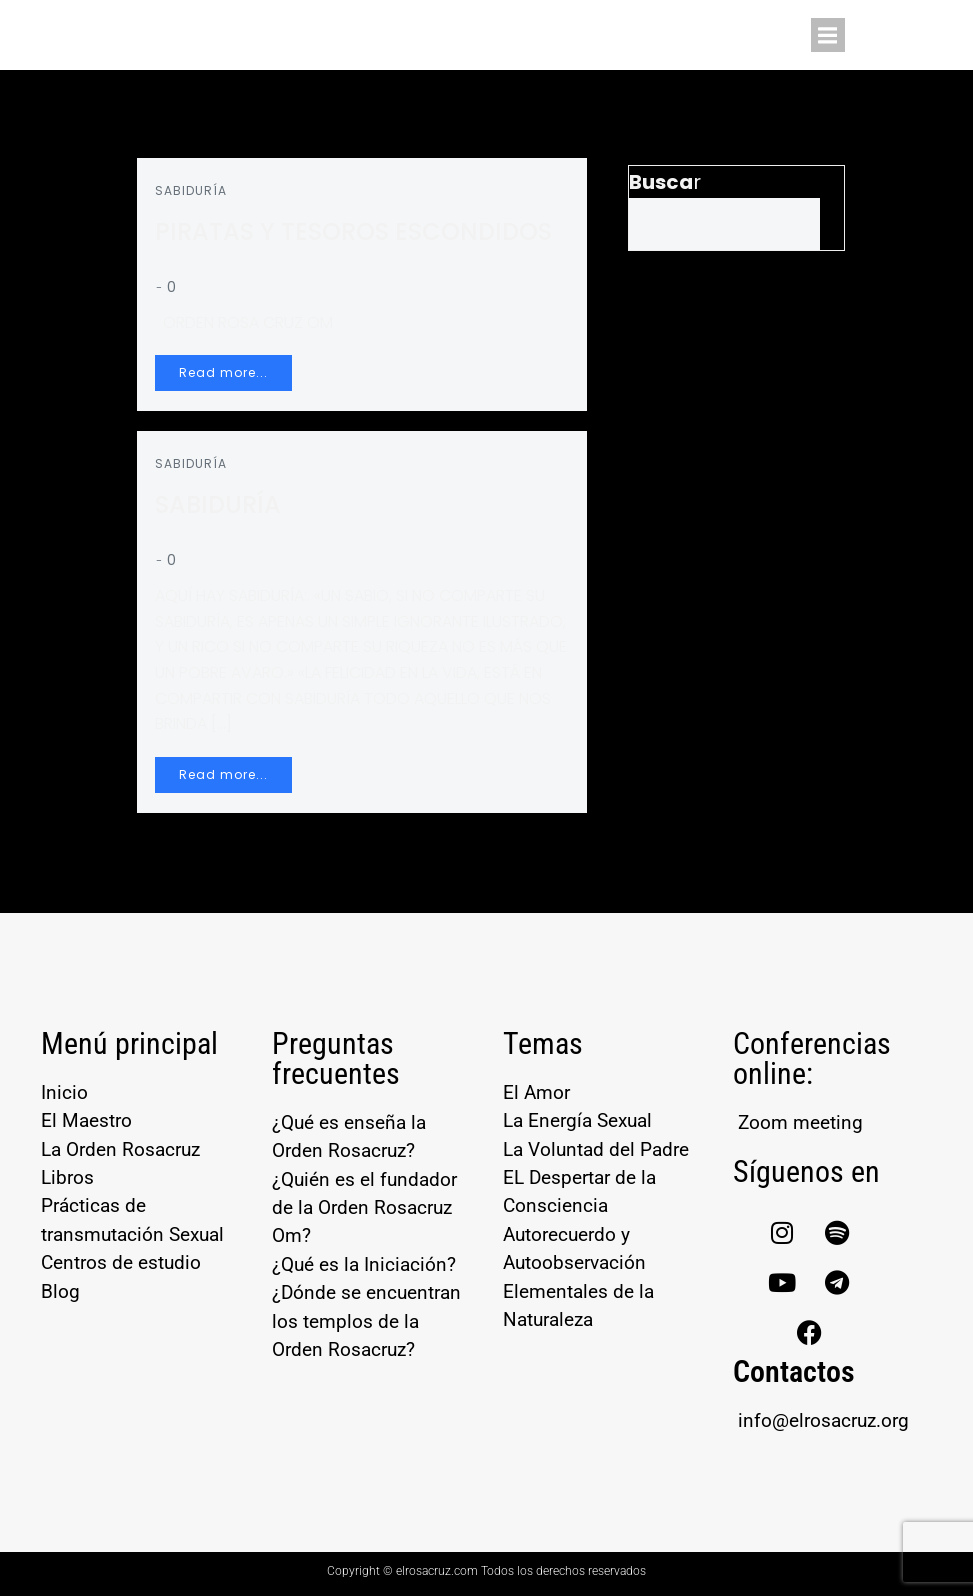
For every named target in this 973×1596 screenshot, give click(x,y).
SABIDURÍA (193, 192)
